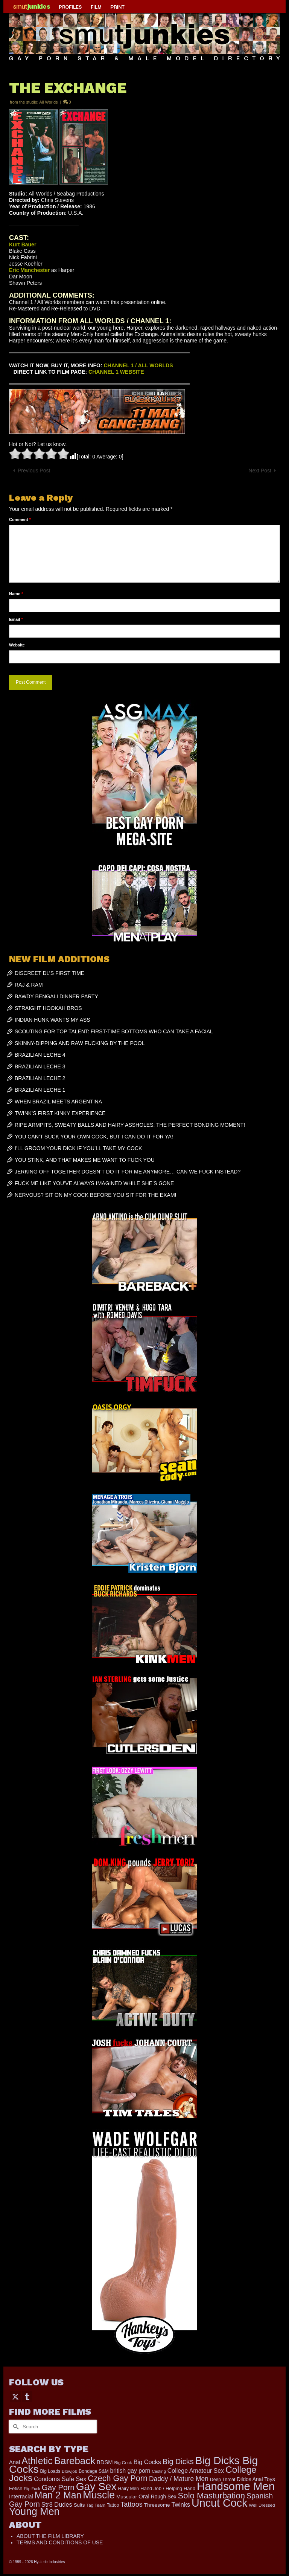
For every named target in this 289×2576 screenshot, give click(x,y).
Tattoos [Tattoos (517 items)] (131, 2504)
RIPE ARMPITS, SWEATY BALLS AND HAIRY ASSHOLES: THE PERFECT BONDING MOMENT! (130, 1125)
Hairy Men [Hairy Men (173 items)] (128, 2488)
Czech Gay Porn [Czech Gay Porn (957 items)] (118, 2478)
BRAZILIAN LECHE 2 (40, 1078)
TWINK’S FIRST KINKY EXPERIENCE (60, 1113)
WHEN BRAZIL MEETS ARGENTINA (58, 1102)
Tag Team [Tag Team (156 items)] (95, 2505)
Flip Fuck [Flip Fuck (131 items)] (32, 2488)
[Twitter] (15, 2396)
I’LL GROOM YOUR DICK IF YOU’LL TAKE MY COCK (78, 1148)
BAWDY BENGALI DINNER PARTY (56, 996)
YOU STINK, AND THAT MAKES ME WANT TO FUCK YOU (85, 1160)
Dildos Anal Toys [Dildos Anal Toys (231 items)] (256, 2479)
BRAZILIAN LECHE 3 (40, 1066)
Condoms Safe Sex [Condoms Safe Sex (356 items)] (60, 2478)
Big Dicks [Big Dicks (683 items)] (178, 2461)
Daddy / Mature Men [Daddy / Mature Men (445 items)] (178, 2479)
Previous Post (34, 471)
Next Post (259, 471)
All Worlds (48, 102)
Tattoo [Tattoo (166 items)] (113, 2505)
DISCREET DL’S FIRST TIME (49, 973)
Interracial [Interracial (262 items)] (21, 2496)
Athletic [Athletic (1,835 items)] (37, 2460)
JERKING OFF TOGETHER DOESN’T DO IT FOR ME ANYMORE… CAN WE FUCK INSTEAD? (127, 1172)
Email (16, 619)
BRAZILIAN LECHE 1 (40, 1090)
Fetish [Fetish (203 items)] (16, 2488)
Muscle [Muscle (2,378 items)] (99, 2495)
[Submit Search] (14, 2426)
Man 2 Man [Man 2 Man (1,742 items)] (58, 2495)
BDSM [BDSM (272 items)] (105, 2462)
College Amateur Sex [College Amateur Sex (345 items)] (195, 2470)
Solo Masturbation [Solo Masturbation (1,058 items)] (211, 2495)
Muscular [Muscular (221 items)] (126, 2497)
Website (17, 645)
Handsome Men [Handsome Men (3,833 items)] (236, 2486)
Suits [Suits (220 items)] (79, 2505)
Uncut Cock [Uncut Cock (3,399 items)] (219, 2503)
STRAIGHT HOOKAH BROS (48, 1008)
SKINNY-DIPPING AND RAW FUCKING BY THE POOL (79, 1043)
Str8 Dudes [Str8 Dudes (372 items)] (56, 2504)
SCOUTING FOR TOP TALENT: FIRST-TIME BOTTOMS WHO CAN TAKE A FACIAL (114, 1031)
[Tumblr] (27, 2396)
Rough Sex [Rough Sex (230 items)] (163, 2497)
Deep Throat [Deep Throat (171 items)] (223, 2479)
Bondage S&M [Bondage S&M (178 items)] (93, 2471)
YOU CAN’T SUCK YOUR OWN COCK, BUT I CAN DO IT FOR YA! (94, 1137)
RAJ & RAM (29, 985)
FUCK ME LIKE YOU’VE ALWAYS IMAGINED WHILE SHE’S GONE (94, 1183)
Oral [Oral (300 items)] (143, 2496)
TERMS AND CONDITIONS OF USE (60, 2542)
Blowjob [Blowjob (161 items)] (69, 2471)
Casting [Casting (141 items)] (159, 2471)
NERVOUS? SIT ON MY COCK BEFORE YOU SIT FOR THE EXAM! (95, 1195)
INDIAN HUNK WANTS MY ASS (52, 1020)
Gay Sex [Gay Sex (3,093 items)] (96, 2486)
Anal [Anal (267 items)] (14, 2462)
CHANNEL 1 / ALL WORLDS (138, 365)
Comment (20, 519)
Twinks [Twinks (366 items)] (180, 2504)
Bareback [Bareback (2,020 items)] (74, 2460)
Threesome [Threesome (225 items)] (157, 2505)
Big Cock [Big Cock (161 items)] (123, 2462)
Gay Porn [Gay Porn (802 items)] (58, 2487)
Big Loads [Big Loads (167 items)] (50, 2471)
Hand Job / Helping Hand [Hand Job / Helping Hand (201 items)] (167, 2488)
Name (16, 593)
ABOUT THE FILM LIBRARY (50, 2536)
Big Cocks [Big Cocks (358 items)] (147, 2461)
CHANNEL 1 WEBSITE (116, 372)
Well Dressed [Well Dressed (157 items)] (262, 2505)
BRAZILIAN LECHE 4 (40, 1055)
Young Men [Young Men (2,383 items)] (34, 2511)
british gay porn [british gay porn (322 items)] (130, 2471)
